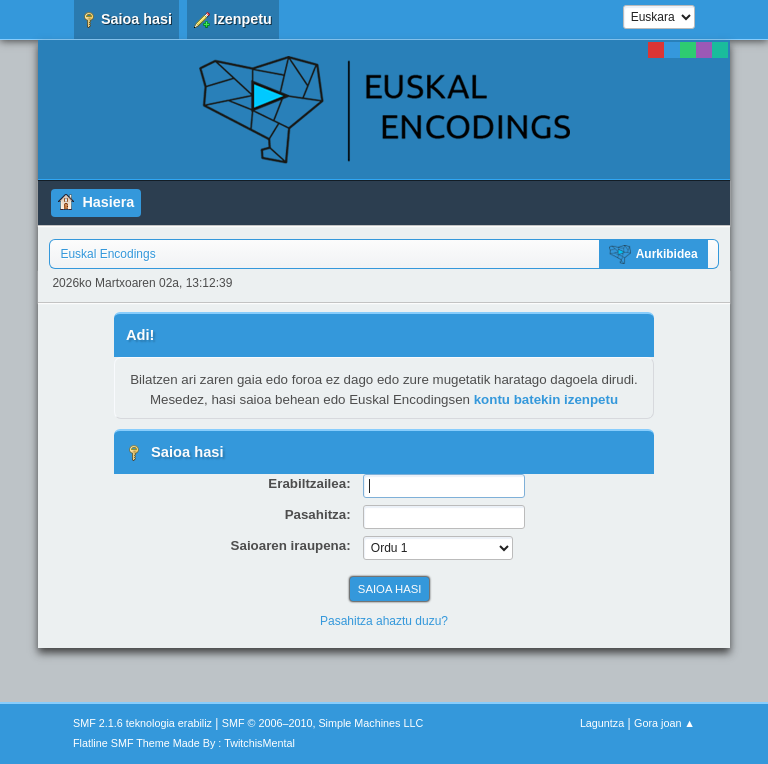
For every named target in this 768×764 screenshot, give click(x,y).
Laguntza (602, 723)
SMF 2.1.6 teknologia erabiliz (142, 723)
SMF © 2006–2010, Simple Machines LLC (323, 723)
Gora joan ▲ (664, 723)
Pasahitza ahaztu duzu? (384, 621)
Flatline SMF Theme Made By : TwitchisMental (184, 743)
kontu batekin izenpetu (546, 399)
